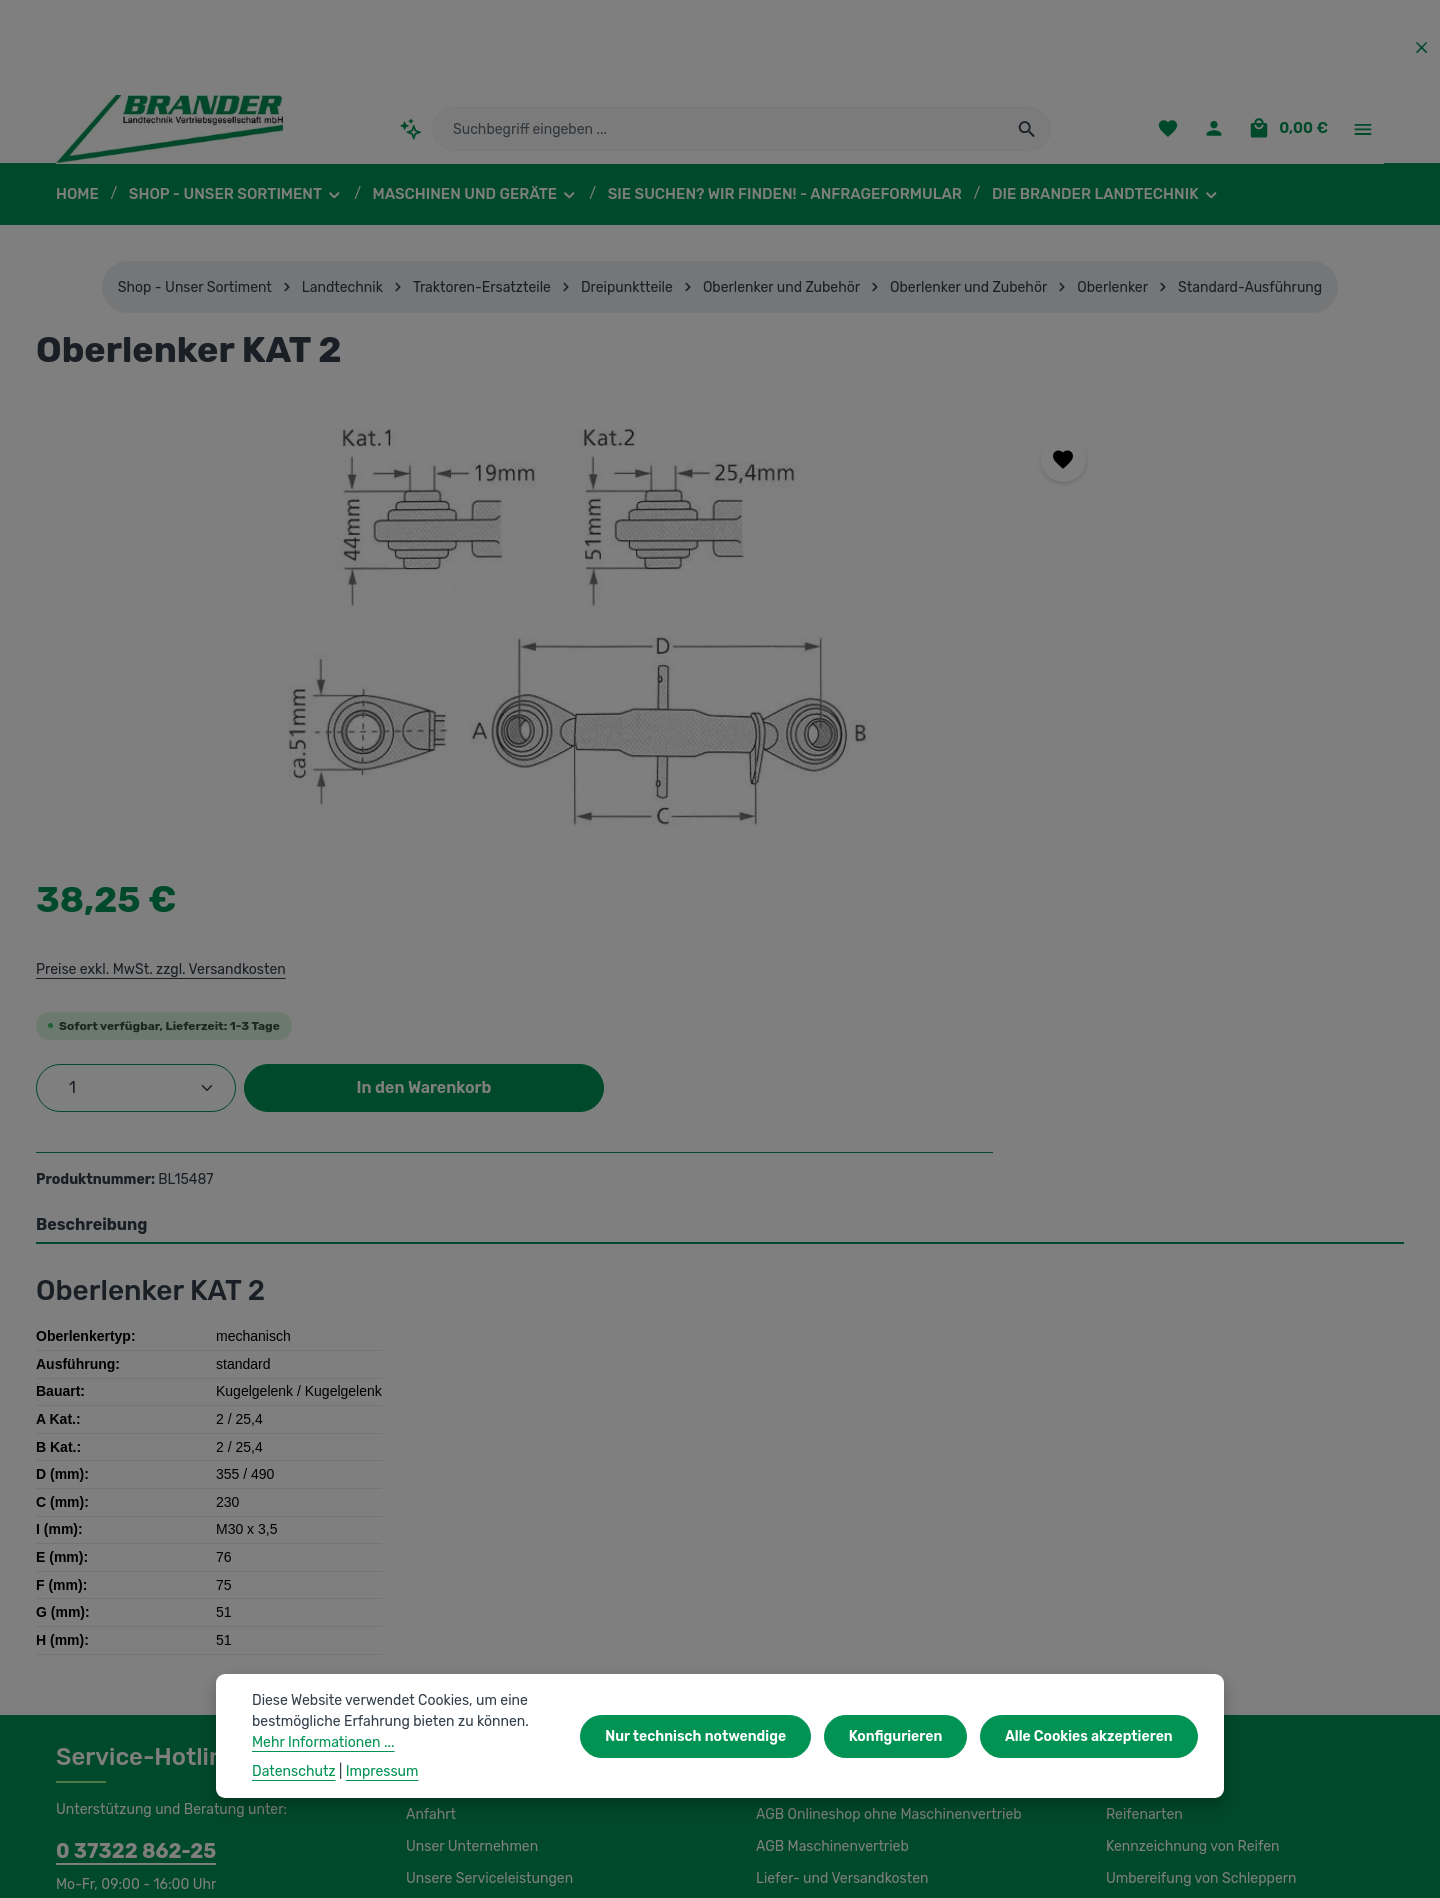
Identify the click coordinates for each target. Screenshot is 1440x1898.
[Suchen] (1027, 135)
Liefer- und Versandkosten (837, 1546)
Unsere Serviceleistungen (486, 1546)
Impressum (790, 1578)
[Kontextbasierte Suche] (410, 134)
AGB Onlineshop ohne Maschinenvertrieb (885, 1482)
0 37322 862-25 (126, 1518)
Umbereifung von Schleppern (1196, 1546)
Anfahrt (428, 1482)
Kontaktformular (211, 1604)
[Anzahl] (957, 640)
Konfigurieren (906, 1736)
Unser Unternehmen (469, 1514)
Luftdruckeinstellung (1168, 1642)
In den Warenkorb (1234, 639)
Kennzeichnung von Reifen (1189, 1514)
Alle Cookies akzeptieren (1092, 1736)
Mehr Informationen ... (320, 1742)
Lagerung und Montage (1178, 1610)
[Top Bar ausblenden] (1421, 47)
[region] (426, 640)
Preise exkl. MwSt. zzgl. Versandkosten (979, 521)
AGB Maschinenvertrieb (830, 1514)
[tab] (720, 893)
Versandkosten (945, 1868)
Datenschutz (795, 1642)
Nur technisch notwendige (714, 1736)
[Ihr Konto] (1219, 135)
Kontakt (429, 1578)
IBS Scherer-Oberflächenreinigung (163, 1806)
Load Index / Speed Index (1186, 1578)
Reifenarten (1142, 1482)
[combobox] (718, 135)
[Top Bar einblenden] (1362, 135)
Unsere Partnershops (472, 1806)
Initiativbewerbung (812, 1610)
